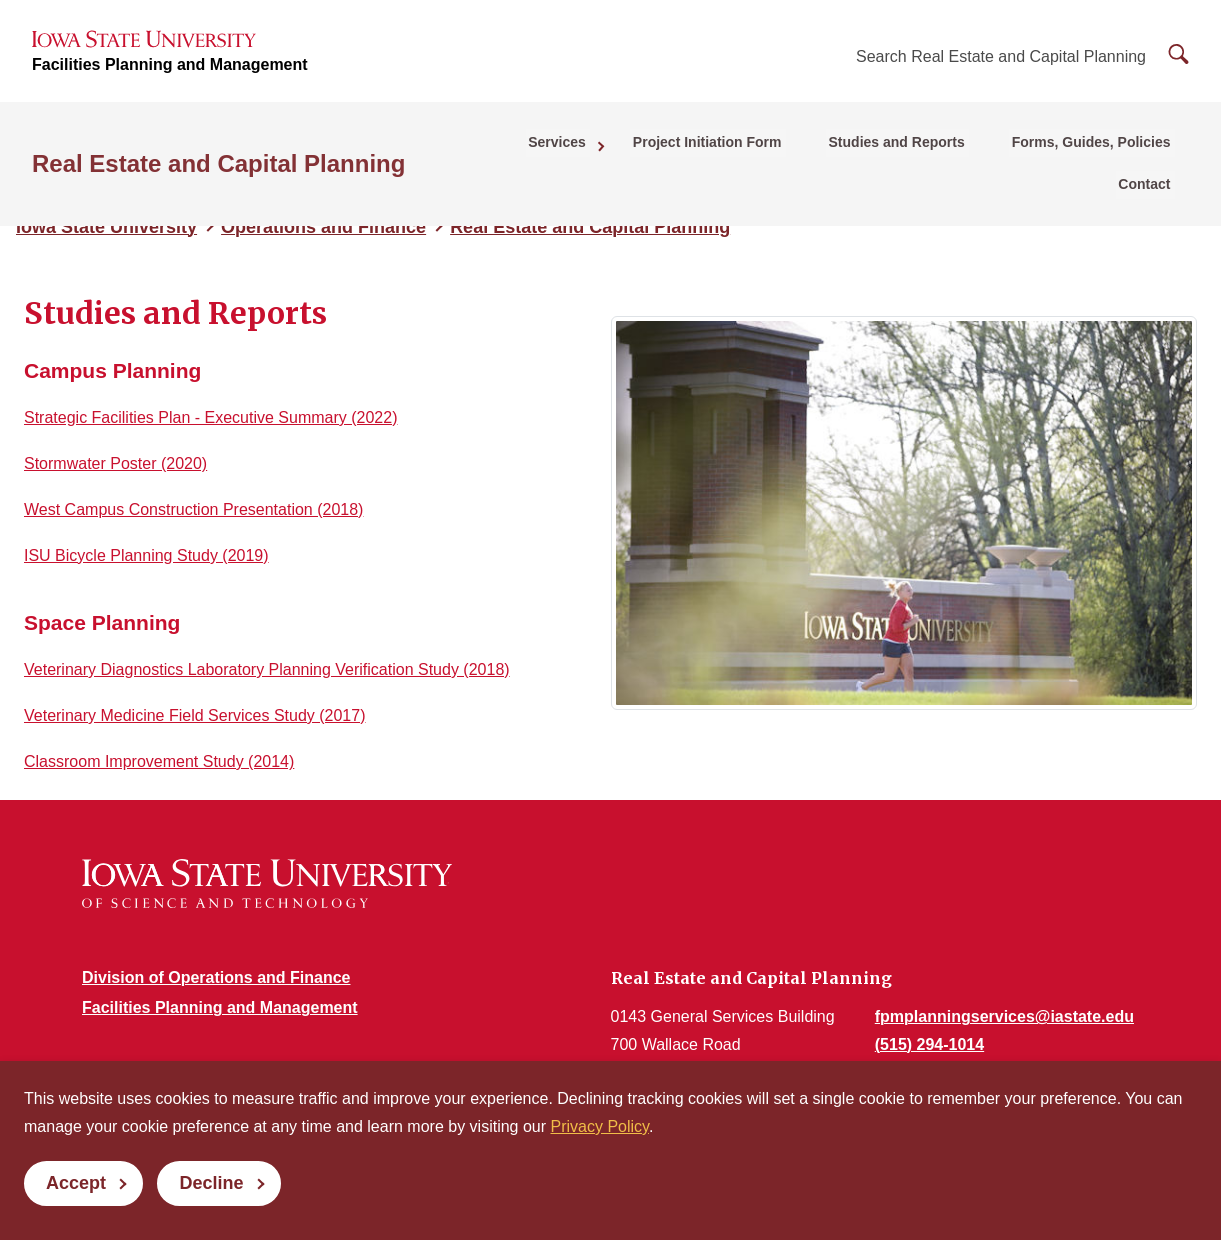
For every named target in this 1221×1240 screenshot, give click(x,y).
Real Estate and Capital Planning (218, 151)
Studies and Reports (816, 151)
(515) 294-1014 (929, 1044)
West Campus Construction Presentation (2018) (193, 509)
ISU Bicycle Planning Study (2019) (146, 555)
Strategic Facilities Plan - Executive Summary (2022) (210, 417)
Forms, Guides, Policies (1003, 151)
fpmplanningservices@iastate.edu (1004, 1016)
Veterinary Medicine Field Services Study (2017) (195, 715)
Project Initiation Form (633, 151)
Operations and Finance (323, 227)
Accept (76, 1183)
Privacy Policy (600, 1126)
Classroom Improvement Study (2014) (159, 761)
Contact (1149, 151)
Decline (211, 1183)
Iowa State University (106, 227)
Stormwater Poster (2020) (115, 463)
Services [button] (491, 151)
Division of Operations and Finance (216, 977)
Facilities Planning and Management (170, 70)
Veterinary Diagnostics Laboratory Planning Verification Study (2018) (267, 669)
